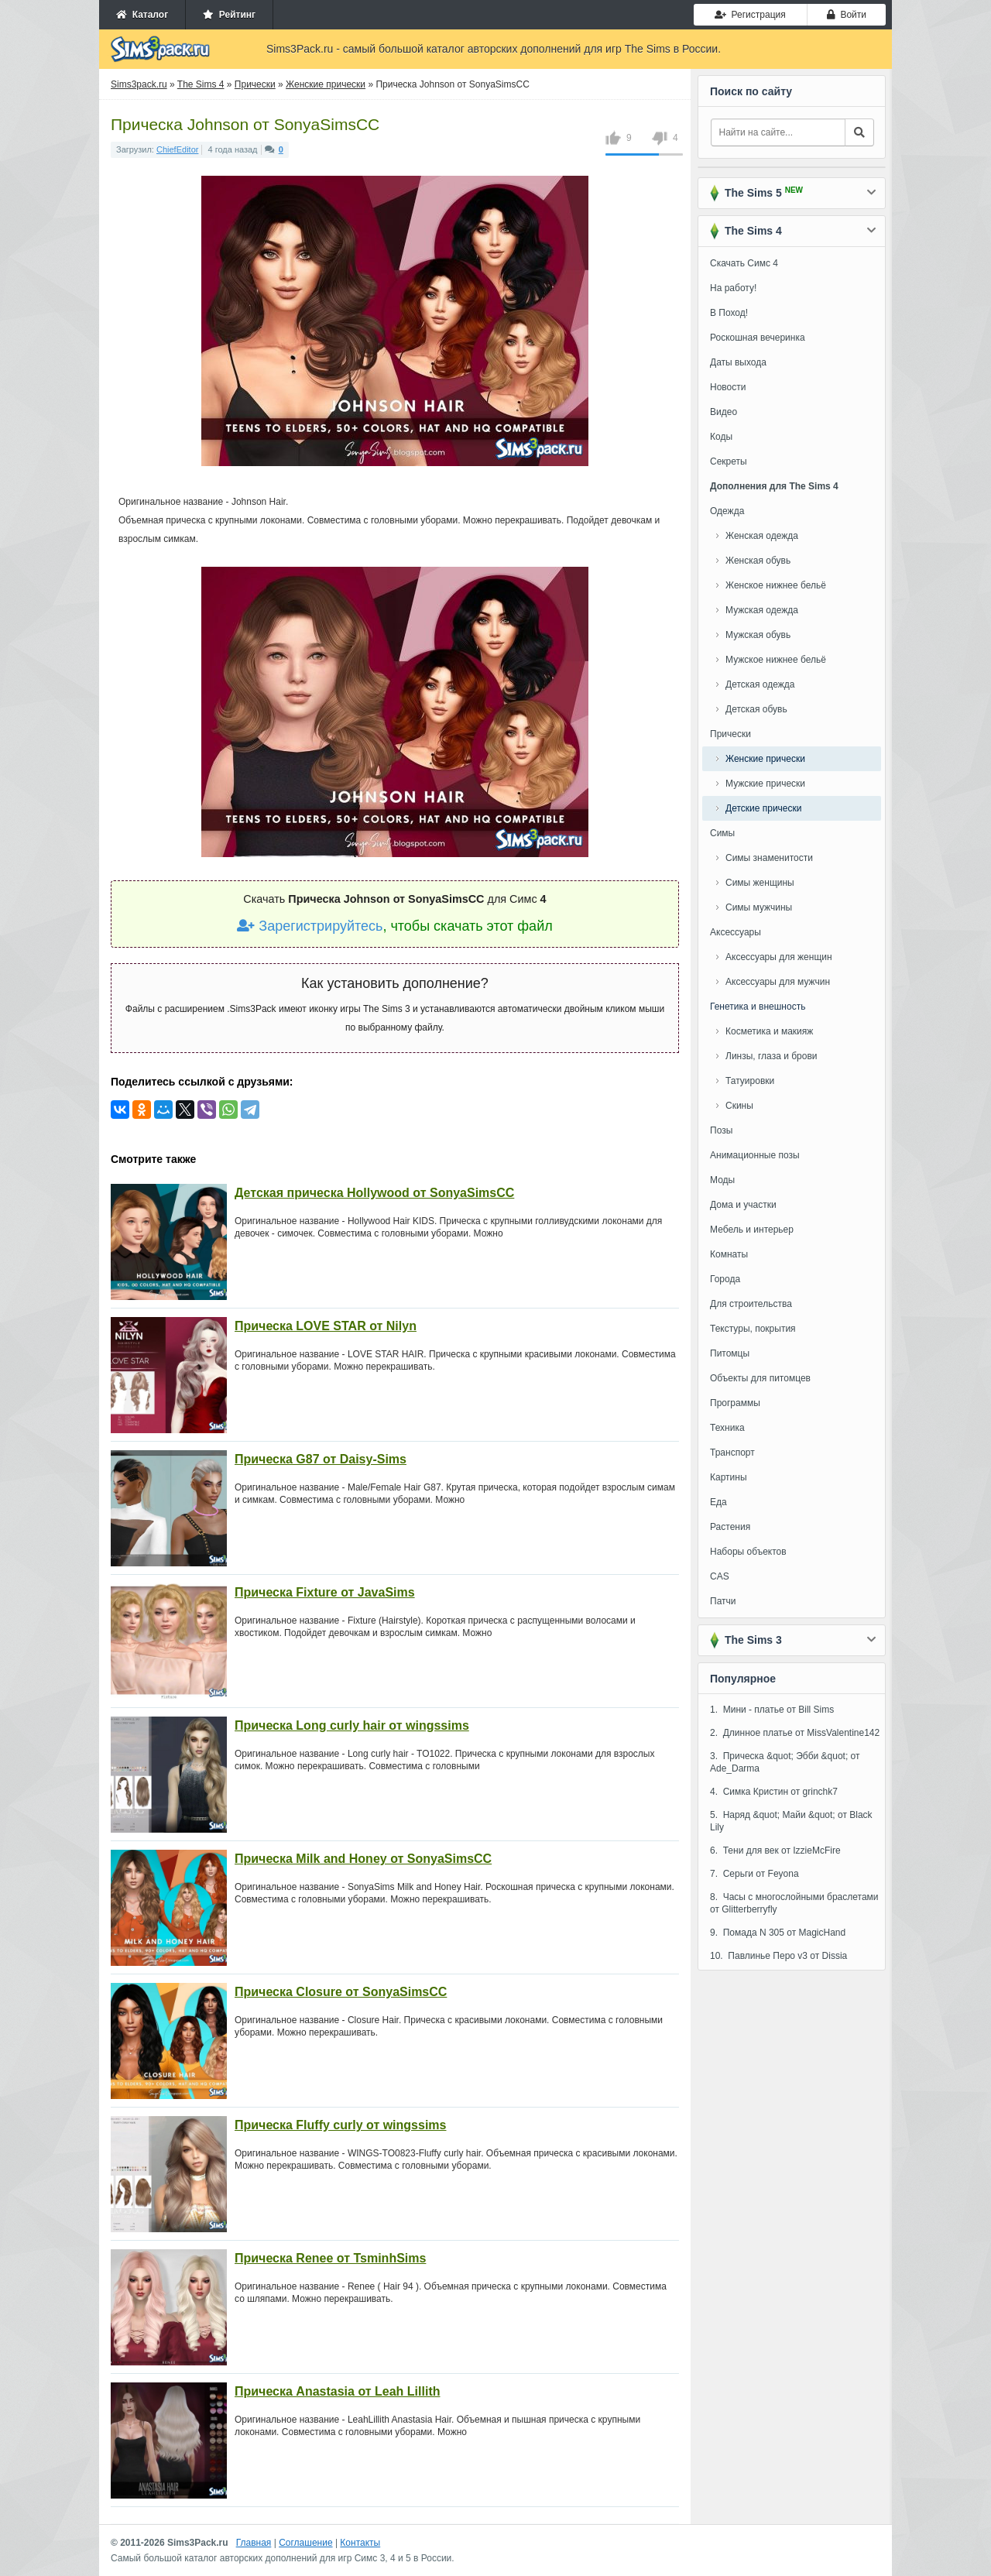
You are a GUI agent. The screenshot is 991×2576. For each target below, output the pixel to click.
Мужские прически (765, 783)
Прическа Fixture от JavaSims (325, 1592)
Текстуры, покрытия (753, 1328)
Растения (730, 1526)
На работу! (733, 288)
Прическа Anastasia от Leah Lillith (337, 2391)
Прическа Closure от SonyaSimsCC (341, 1991)
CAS (719, 1576)
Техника (727, 1427)
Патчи (723, 1601)
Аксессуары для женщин (778, 957)
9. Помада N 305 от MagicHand (777, 1932)
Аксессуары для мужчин (777, 981)
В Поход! (729, 312)
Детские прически (763, 808)
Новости (728, 387)
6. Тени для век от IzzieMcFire (775, 1850)
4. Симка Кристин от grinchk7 (774, 1791)
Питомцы (729, 1353)
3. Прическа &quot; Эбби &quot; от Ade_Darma (785, 1762)
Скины (739, 1105)
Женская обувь (757, 560)
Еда (718, 1502)
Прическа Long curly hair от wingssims (352, 1725)
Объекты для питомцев (760, 1378)
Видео (723, 411)
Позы (721, 1130)
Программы (735, 1403)
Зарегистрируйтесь (309, 926)
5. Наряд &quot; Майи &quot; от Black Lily (791, 1821)
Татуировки (749, 1080)
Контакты (360, 2542)
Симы (722, 833)
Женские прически (765, 758)
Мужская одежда (761, 610)
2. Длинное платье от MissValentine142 (795, 1732)
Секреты (728, 461)
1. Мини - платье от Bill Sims (772, 1709)
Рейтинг (229, 14)
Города (725, 1279)
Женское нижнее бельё (775, 585)
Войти (846, 14)
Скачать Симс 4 (744, 263)
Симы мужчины (758, 907)
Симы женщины (759, 882)
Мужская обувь (757, 634)
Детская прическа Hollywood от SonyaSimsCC (374, 1192)
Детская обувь (756, 709)
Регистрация (750, 14)
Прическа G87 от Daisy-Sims (320, 1459)
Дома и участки (743, 1204)
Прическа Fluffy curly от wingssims (340, 2125)
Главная (254, 2542)
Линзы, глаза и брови (771, 1056)
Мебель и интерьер (752, 1229)
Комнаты (729, 1254)
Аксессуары (735, 932)
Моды (722, 1180)
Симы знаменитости (769, 857)
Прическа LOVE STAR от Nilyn (326, 1326)
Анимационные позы (755, 1155)
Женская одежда (761, 535)
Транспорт (732, 1452)
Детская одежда (759, 684)
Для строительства (751, 1303)
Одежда (727, 511)
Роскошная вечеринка (757, 337)
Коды (721, 436)
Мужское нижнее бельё (775, 659)
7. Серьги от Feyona (754, 1873)
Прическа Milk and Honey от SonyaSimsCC (363, 1858)
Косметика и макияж (769, 1031)
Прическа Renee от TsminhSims (330, 2258)
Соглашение (305, 2542)
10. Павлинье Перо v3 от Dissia (778, 1955)
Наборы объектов (748, 1551)
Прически (730, 734)
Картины (728, 1477)
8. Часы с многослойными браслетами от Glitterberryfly (794, 1903)
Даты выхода (738, 362)
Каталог (142, 14)
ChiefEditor (177, 149)
